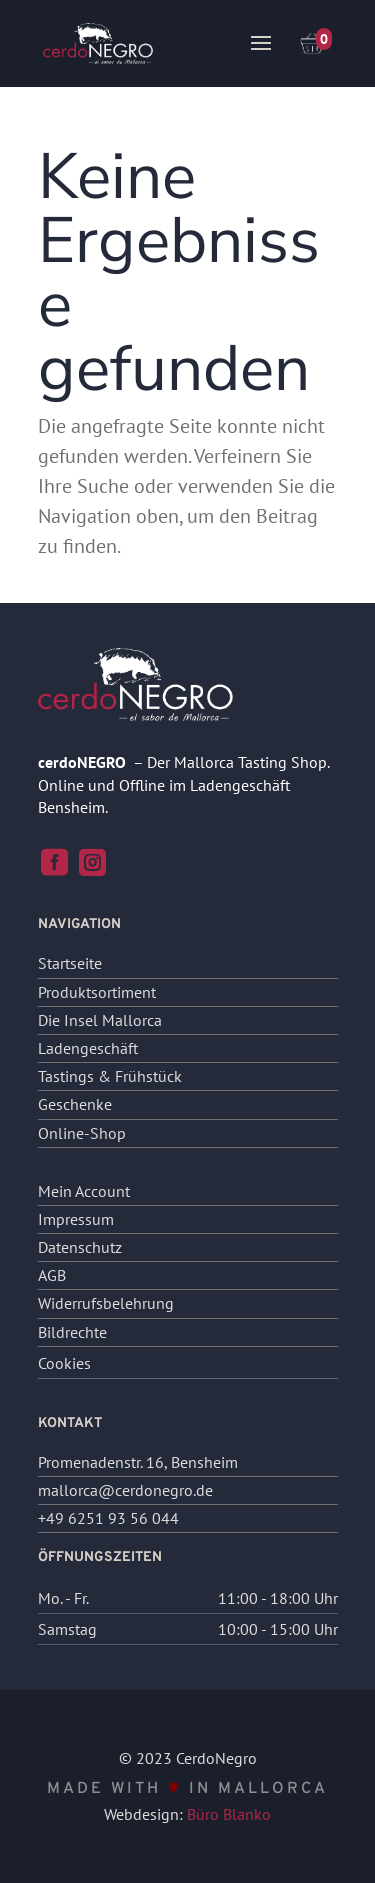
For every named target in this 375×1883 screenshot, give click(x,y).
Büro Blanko (229, 1814)
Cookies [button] (64, 1363)
